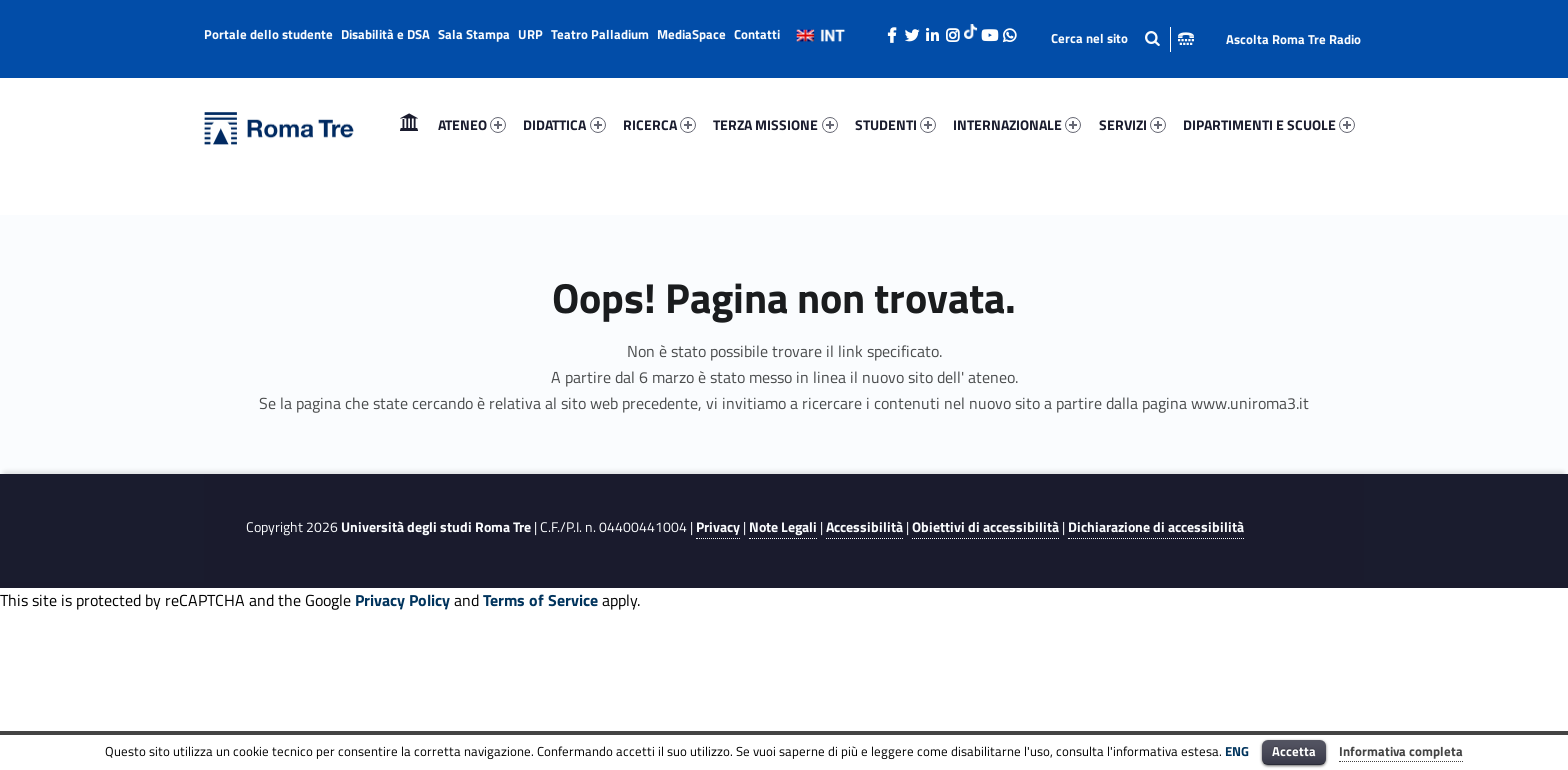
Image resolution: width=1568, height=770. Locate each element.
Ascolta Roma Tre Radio (1293, 39)
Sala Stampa (474, 34)
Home (409, 124)
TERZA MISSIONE (775, 124)
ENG (1237, 751)
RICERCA (659, 124)
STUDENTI (895, 124)
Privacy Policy (402, 600)
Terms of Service (540, 600)
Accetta (1294, 751)
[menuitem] (409, 125)
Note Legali (783, 527)
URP (530, 34)
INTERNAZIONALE (1017, 124)
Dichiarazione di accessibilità (1156, 527)
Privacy (718, 527)
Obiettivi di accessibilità (985, 527)
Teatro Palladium (600, 34)
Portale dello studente (268, 34)
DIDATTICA (564, 124)
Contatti (757, 34)
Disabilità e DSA (385, 34)
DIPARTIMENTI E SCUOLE (1269, 124)
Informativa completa (1401, 751)
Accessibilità (864, 527)
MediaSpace (691, 34)
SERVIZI (1132, 124)
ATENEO (472, 124)
